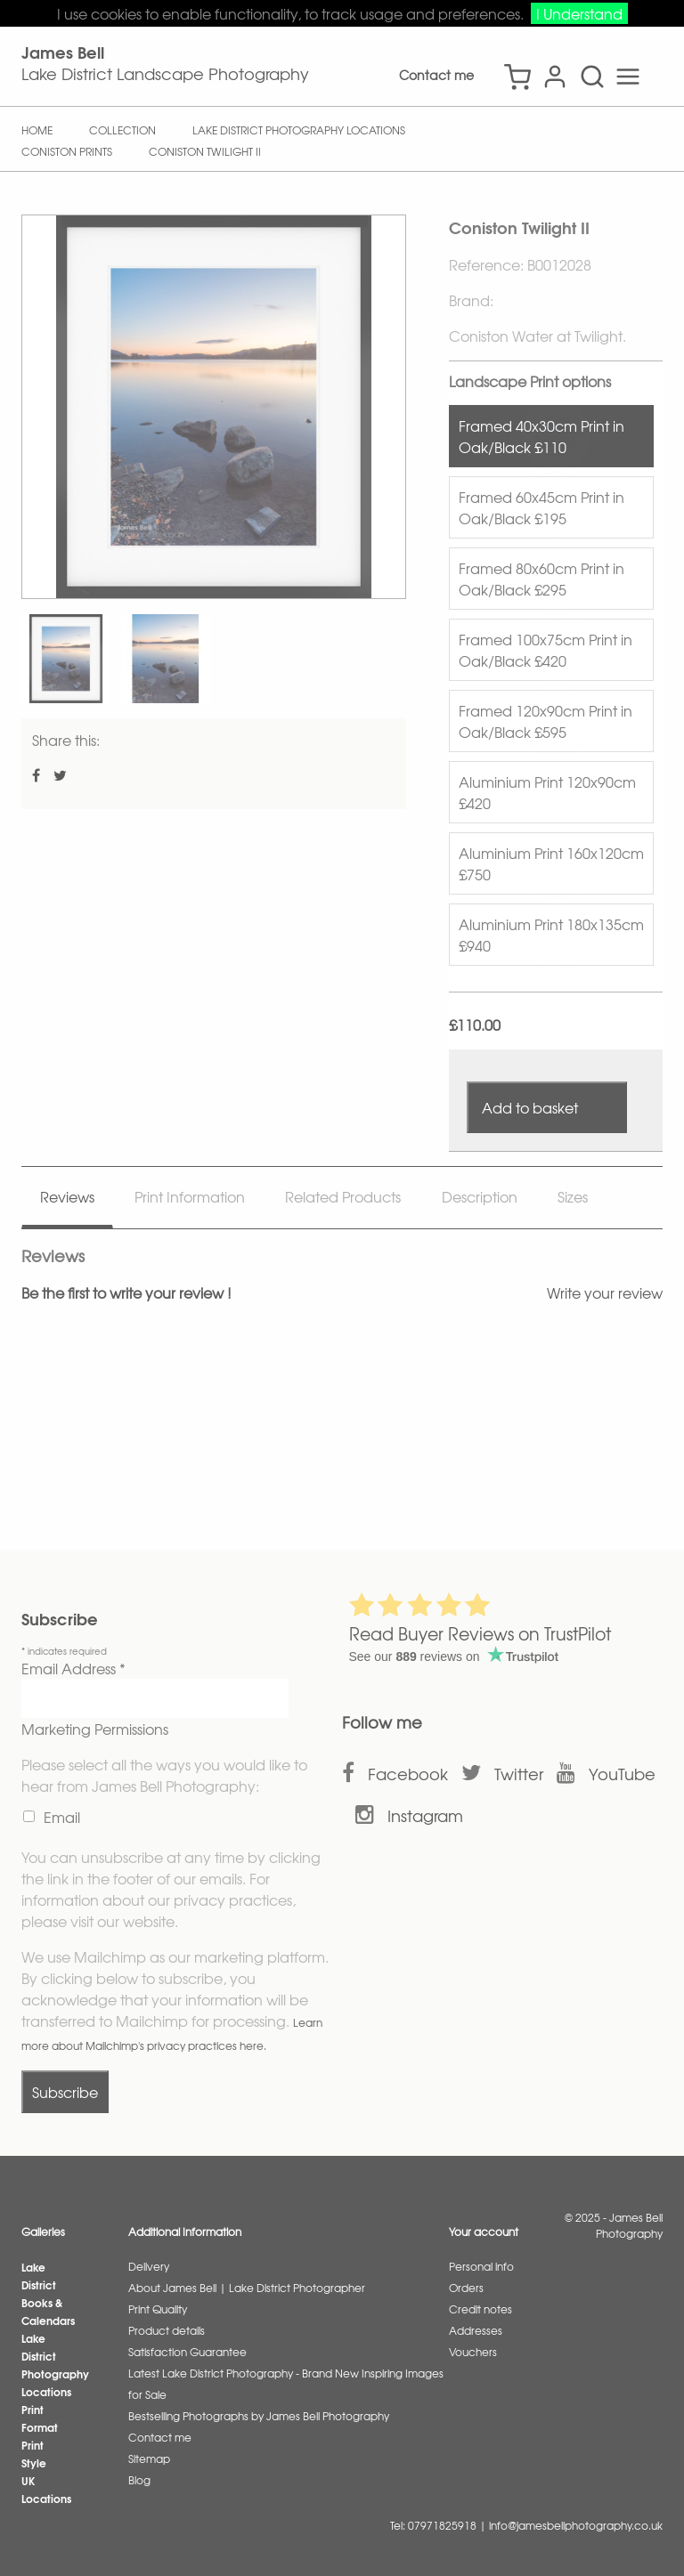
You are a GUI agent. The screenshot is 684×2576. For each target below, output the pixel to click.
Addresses (475, 2330)
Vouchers (473, 2352)
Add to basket (530, 1107)
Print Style (33, 2453)
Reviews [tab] (67, 1196)
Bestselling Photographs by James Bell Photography (258, 2416)
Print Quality (157, 2309)
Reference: (488, 264)
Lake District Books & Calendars (48, 2293)
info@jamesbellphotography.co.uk (576, 2525)
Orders (466, 2288)
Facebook (408, 1774)
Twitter (518, 1774)
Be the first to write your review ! (126, 1292)
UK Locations (46, 2489)
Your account (483, 2232)
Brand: (471, 300)
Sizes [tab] (573, 1196)
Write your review (605, 1292)
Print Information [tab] (189, 1196)
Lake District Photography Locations (55, 2364)
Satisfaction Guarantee (187, 2352)
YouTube (622, 1774)
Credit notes (480, 2309)
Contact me (436, 75)
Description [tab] (479, 1196)
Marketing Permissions (94, 1728)
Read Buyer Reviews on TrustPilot (480, 1633)
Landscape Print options (530, 381)
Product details (166, 2330)
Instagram (425, 1815)
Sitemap (149, 2458)
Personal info (481, 2266)
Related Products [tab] (343, 1196)
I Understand (579, 13)
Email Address (73, 1668)
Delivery (148, 2266)
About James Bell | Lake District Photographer (246, 2288)
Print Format (39, 2418)
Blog (139, 2480)
